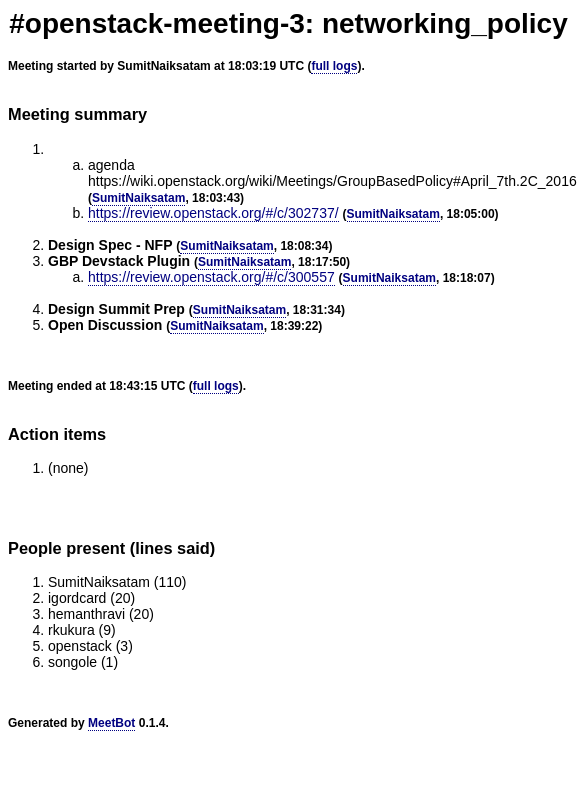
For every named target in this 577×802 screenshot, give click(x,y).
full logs (334, 66)
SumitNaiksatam (138, 198)
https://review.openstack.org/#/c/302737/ (213, 213)
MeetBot (111, 723)
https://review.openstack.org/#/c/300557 (211, 277)
